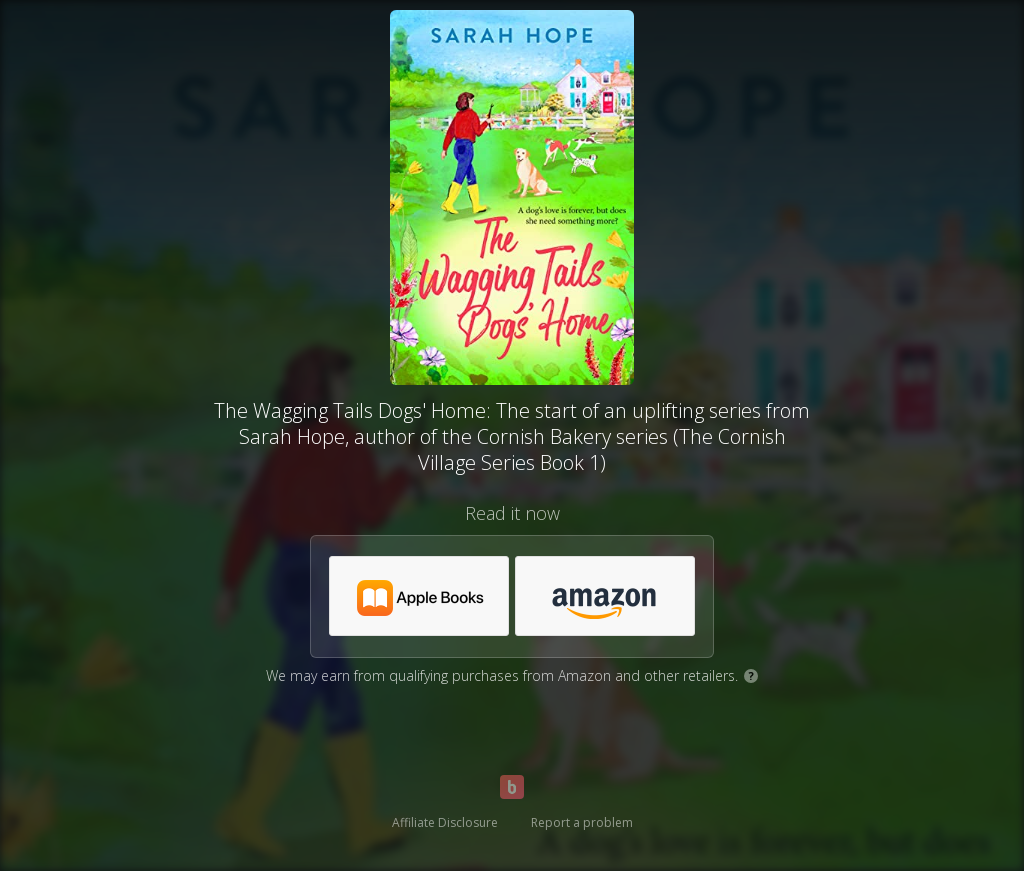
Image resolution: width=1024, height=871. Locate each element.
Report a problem (582, 822)
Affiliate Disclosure (445, 822)
